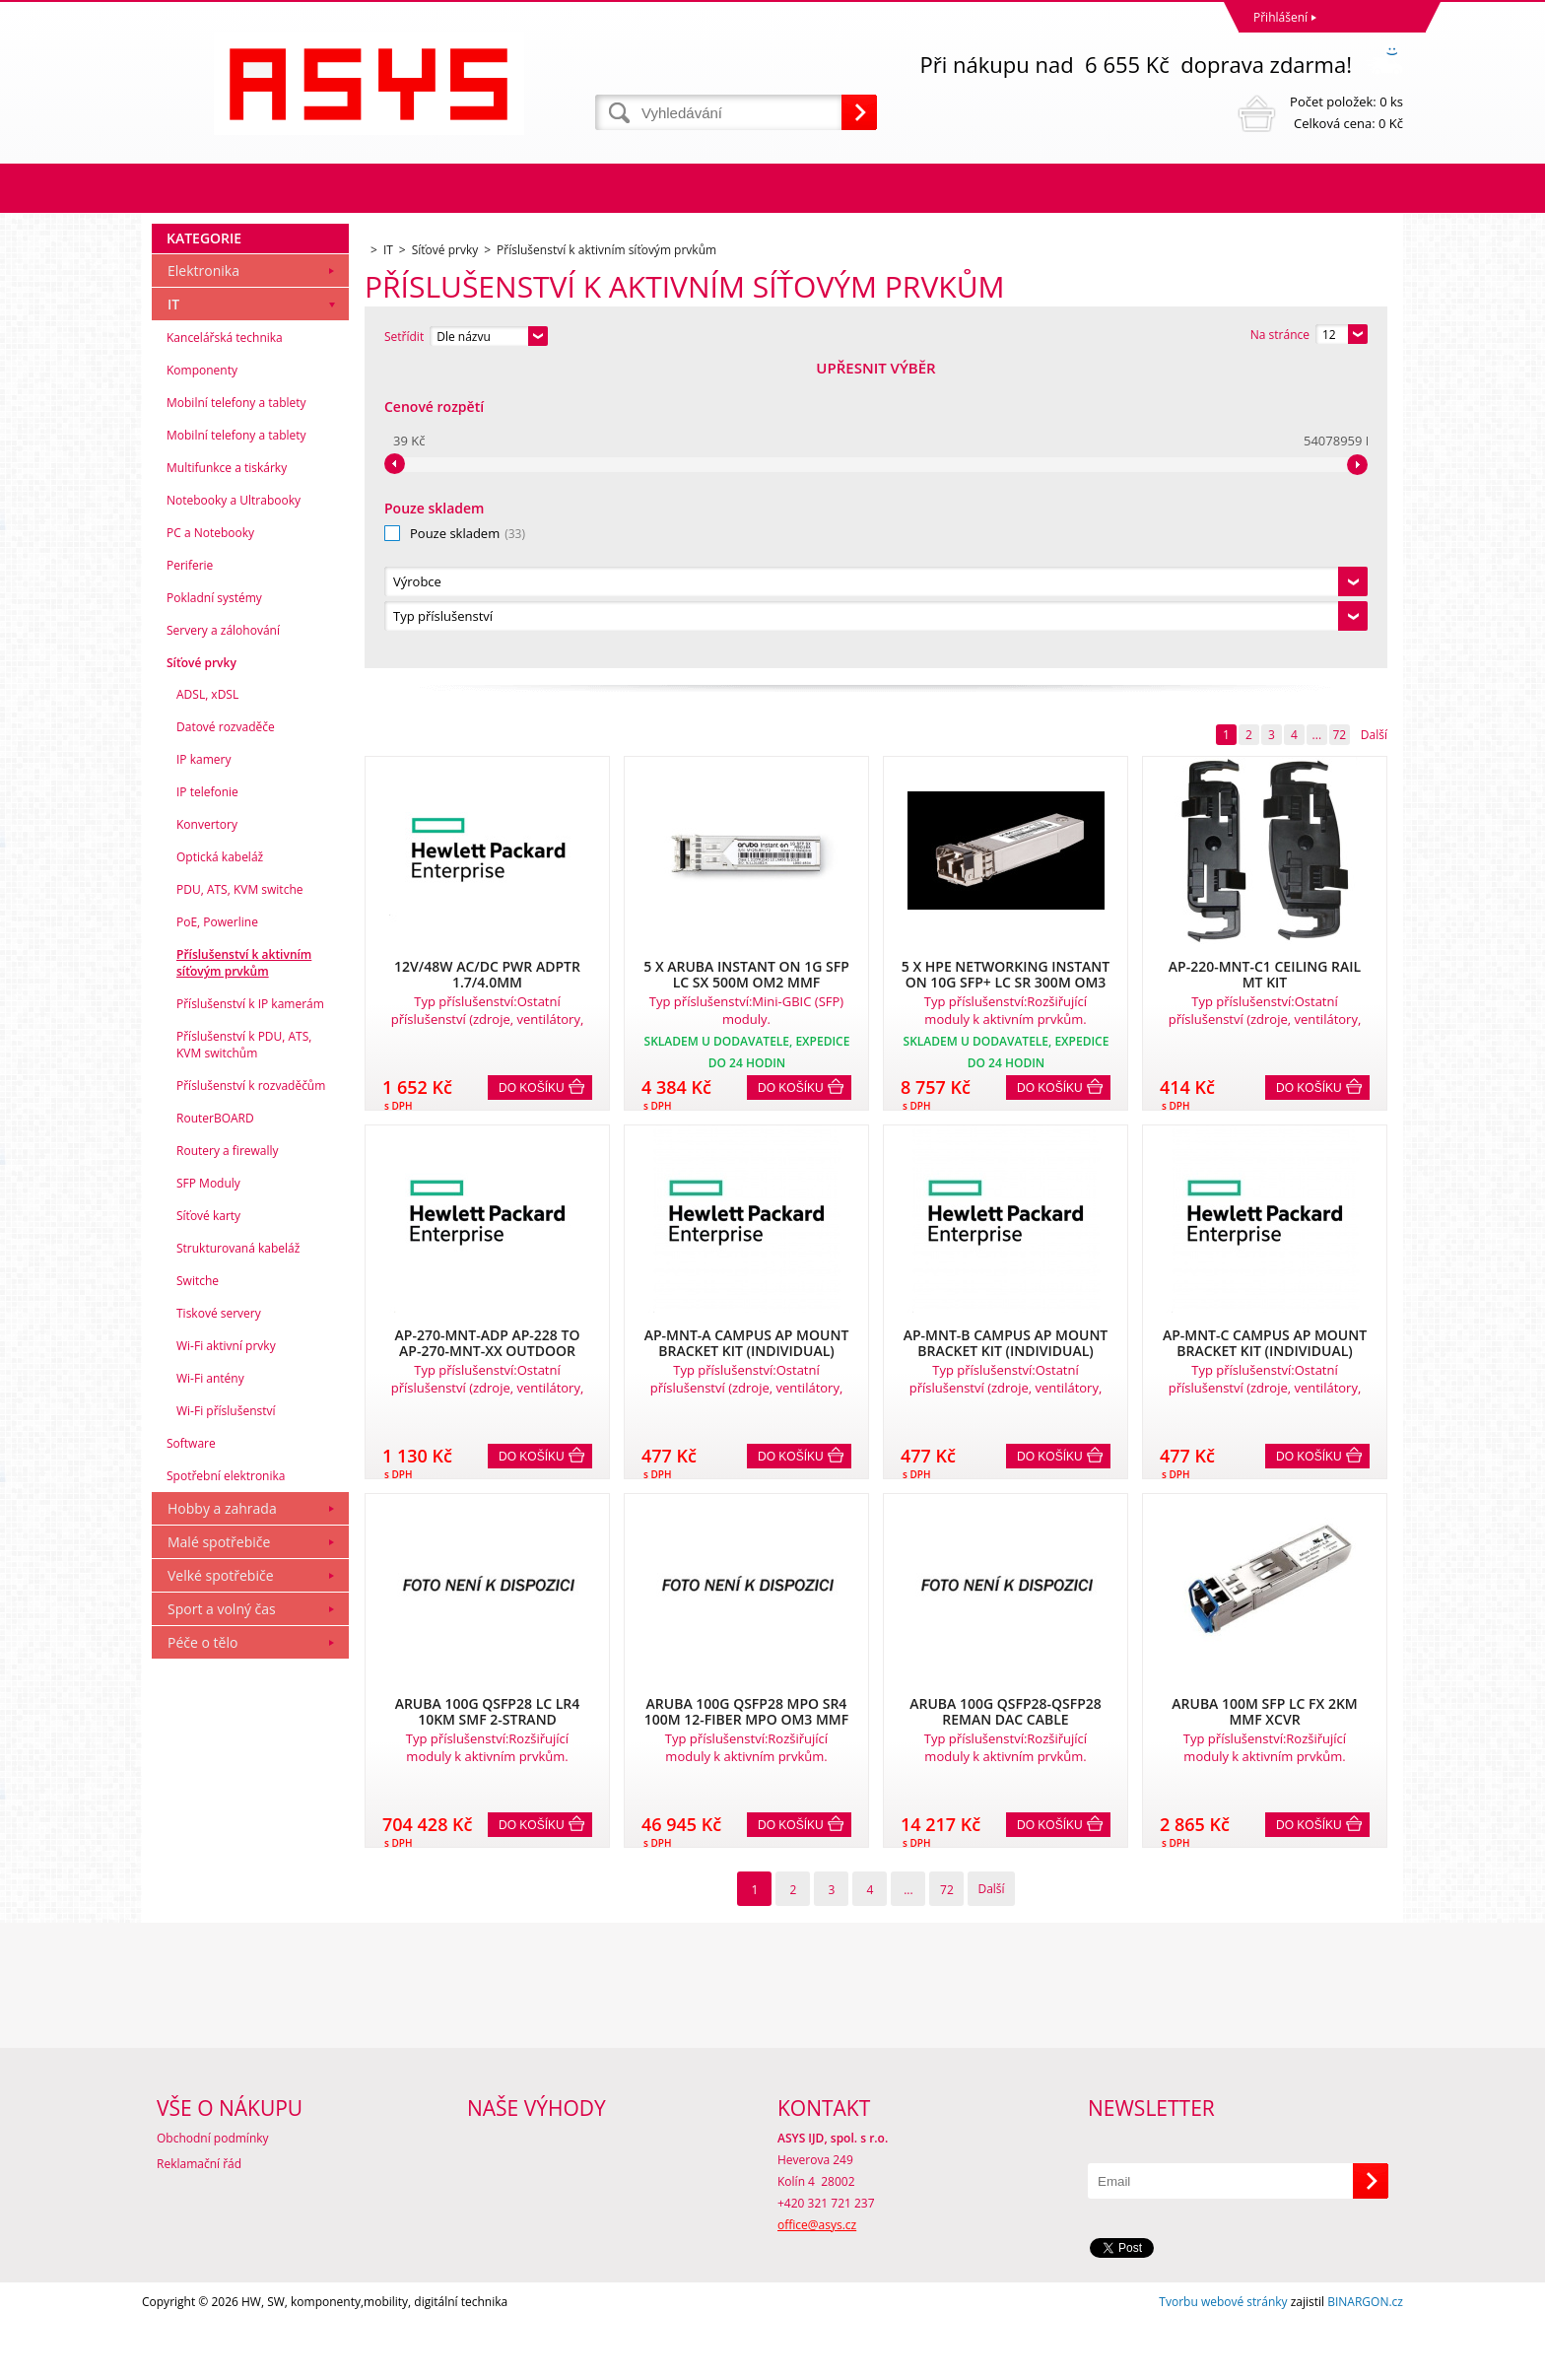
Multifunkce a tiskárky (227, 770)
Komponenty (202, 672)
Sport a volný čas (222, 1911)
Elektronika (203, 573)
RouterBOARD (215, 1420)
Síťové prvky (201, 965)
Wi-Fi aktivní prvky (226, 1648)
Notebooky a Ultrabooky (234, 802)
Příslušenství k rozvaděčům (250, 1388)
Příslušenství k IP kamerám (250, 1306)
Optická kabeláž (219, 1159)
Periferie (190, 867)
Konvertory (206, 1127)
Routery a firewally (227, 1453)
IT (173, 606)
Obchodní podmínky (213, 2196)
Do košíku (532, 785)
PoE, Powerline (217, 1224)
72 (1339, 432)
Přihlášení (1280, 17)
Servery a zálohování (223, 932)
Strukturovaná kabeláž (238, 1550)
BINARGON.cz (1365, 2359)
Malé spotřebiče (219, 1844)
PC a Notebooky (210, 835)
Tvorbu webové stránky (1223, 2359)
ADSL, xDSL (207, 996)
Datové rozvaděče (225, 1029)
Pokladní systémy (214, 900)
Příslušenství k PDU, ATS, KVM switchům (243, 1347)
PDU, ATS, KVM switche (239, 1192)
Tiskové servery (218, 1615)
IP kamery (203, 1062)
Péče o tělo (202, 1945)
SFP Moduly (208, 1485)
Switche (197, 1583)
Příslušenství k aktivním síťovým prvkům (243, 1265)
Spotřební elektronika (226, 1778)
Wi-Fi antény (210, 1680)
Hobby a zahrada (222, 1811)
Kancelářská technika (225, 640)
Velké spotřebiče (221, 1878)
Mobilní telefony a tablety (236, 705)
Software (191, 1745)
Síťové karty (208, 1518)
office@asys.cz (816, 2283)
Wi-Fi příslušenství (226, 1713)
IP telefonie (207, 1094)
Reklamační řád (199, 2221)
